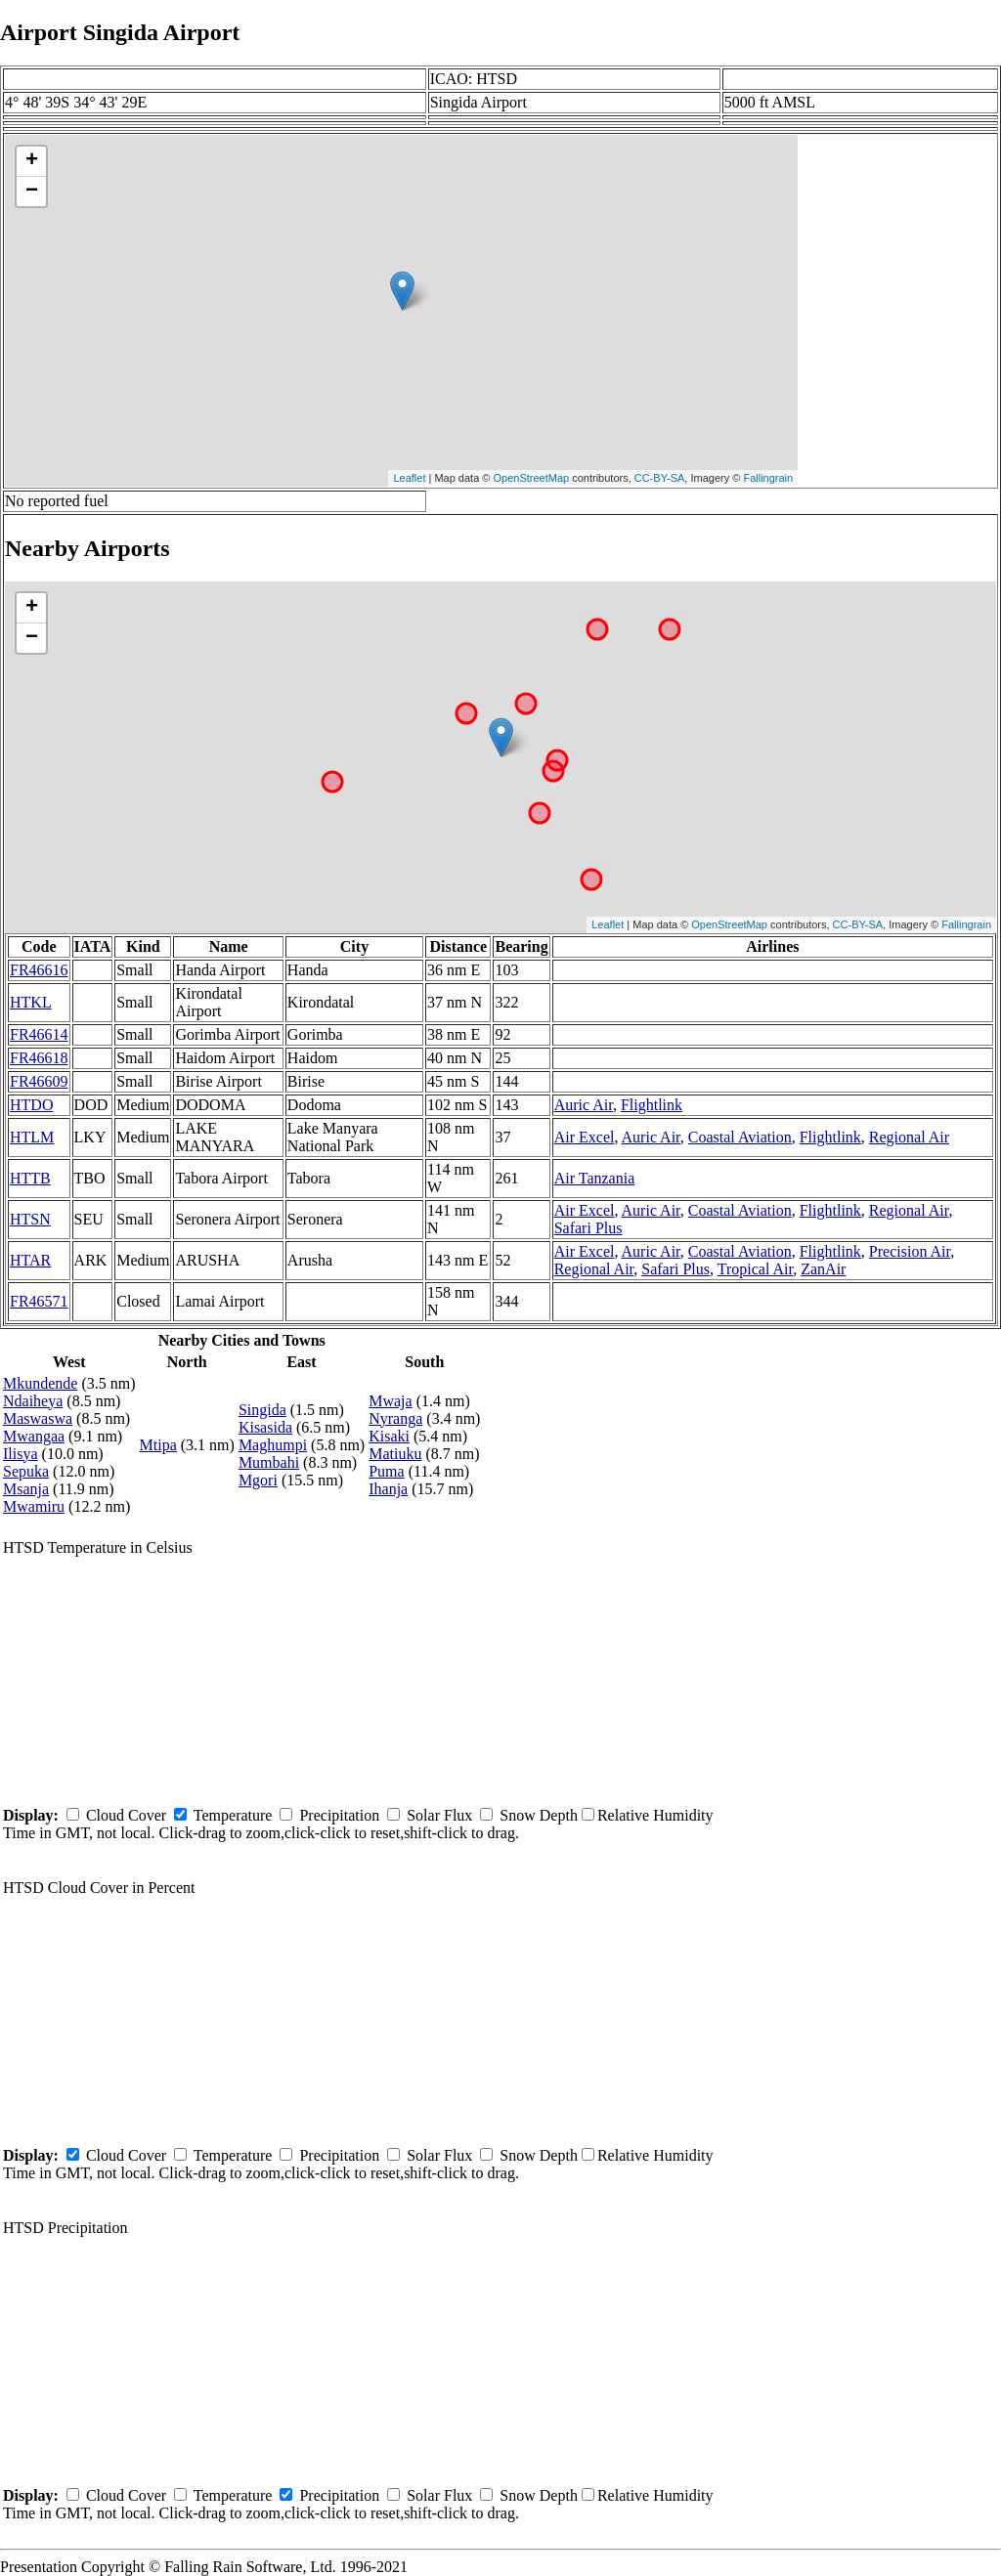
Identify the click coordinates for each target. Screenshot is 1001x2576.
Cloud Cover (126, 1815)
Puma (386, 1471)
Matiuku (395, 1453)
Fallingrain (768, 478)
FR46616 (39, 970)
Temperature (233, 1815)
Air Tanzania (594, 1178)
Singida (262, 1409)
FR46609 (39, 1081)
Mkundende (40, 1383)
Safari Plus (588, 1228)
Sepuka (26, 1471)
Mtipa (158, 1445)
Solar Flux (439, 1815)
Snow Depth (539, 1815)
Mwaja (390, 1401)
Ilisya (20, 1453)
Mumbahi (269, 1462)
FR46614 (39, 1034)
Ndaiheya (33, 1401)
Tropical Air (755, 1269)
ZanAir (823, 1269)
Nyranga (395, 1418)
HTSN (30, 1219)
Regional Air (909, 1137)
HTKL (31, 1002)
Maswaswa (37, 1418)
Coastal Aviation (740, 1137)
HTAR (30, 1260)
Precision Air (909, 1251)
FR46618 (39, 1058)
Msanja (26, 1489)
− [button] (31, 191)
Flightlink (651, 1104)
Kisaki (389, 1436)
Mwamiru (34, 1506)
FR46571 (39, 1301)
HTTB (30, 1178)
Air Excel (584, 1137)
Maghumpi (273, 1445)
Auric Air (583, 1104)
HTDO (31, 1104)
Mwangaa (34, 1436)
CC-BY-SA (659, 478)
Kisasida (265, 1427)
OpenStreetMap (532, 478)
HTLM (32, 1137)
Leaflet (409, 478)
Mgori (258, 1480)
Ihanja (388, 1489)
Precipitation (339, 1815)
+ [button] (31, 161)
